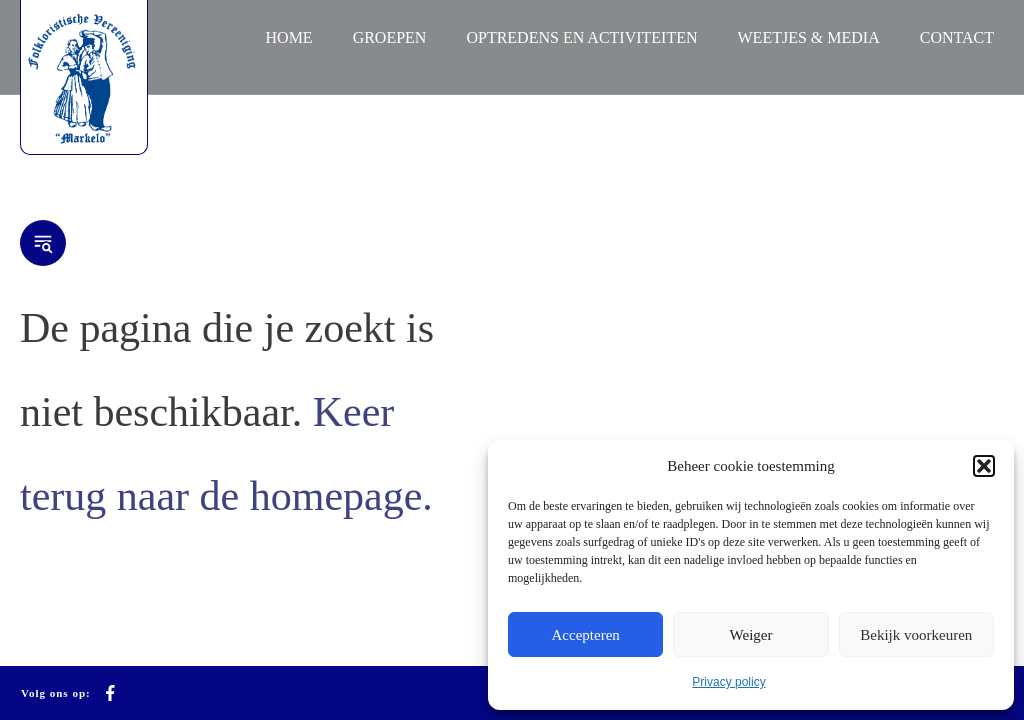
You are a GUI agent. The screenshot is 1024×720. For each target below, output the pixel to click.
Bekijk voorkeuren (916, 635)
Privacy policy (728, 682)
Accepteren (586, 635)
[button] (984, 466)
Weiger (751, 635)
